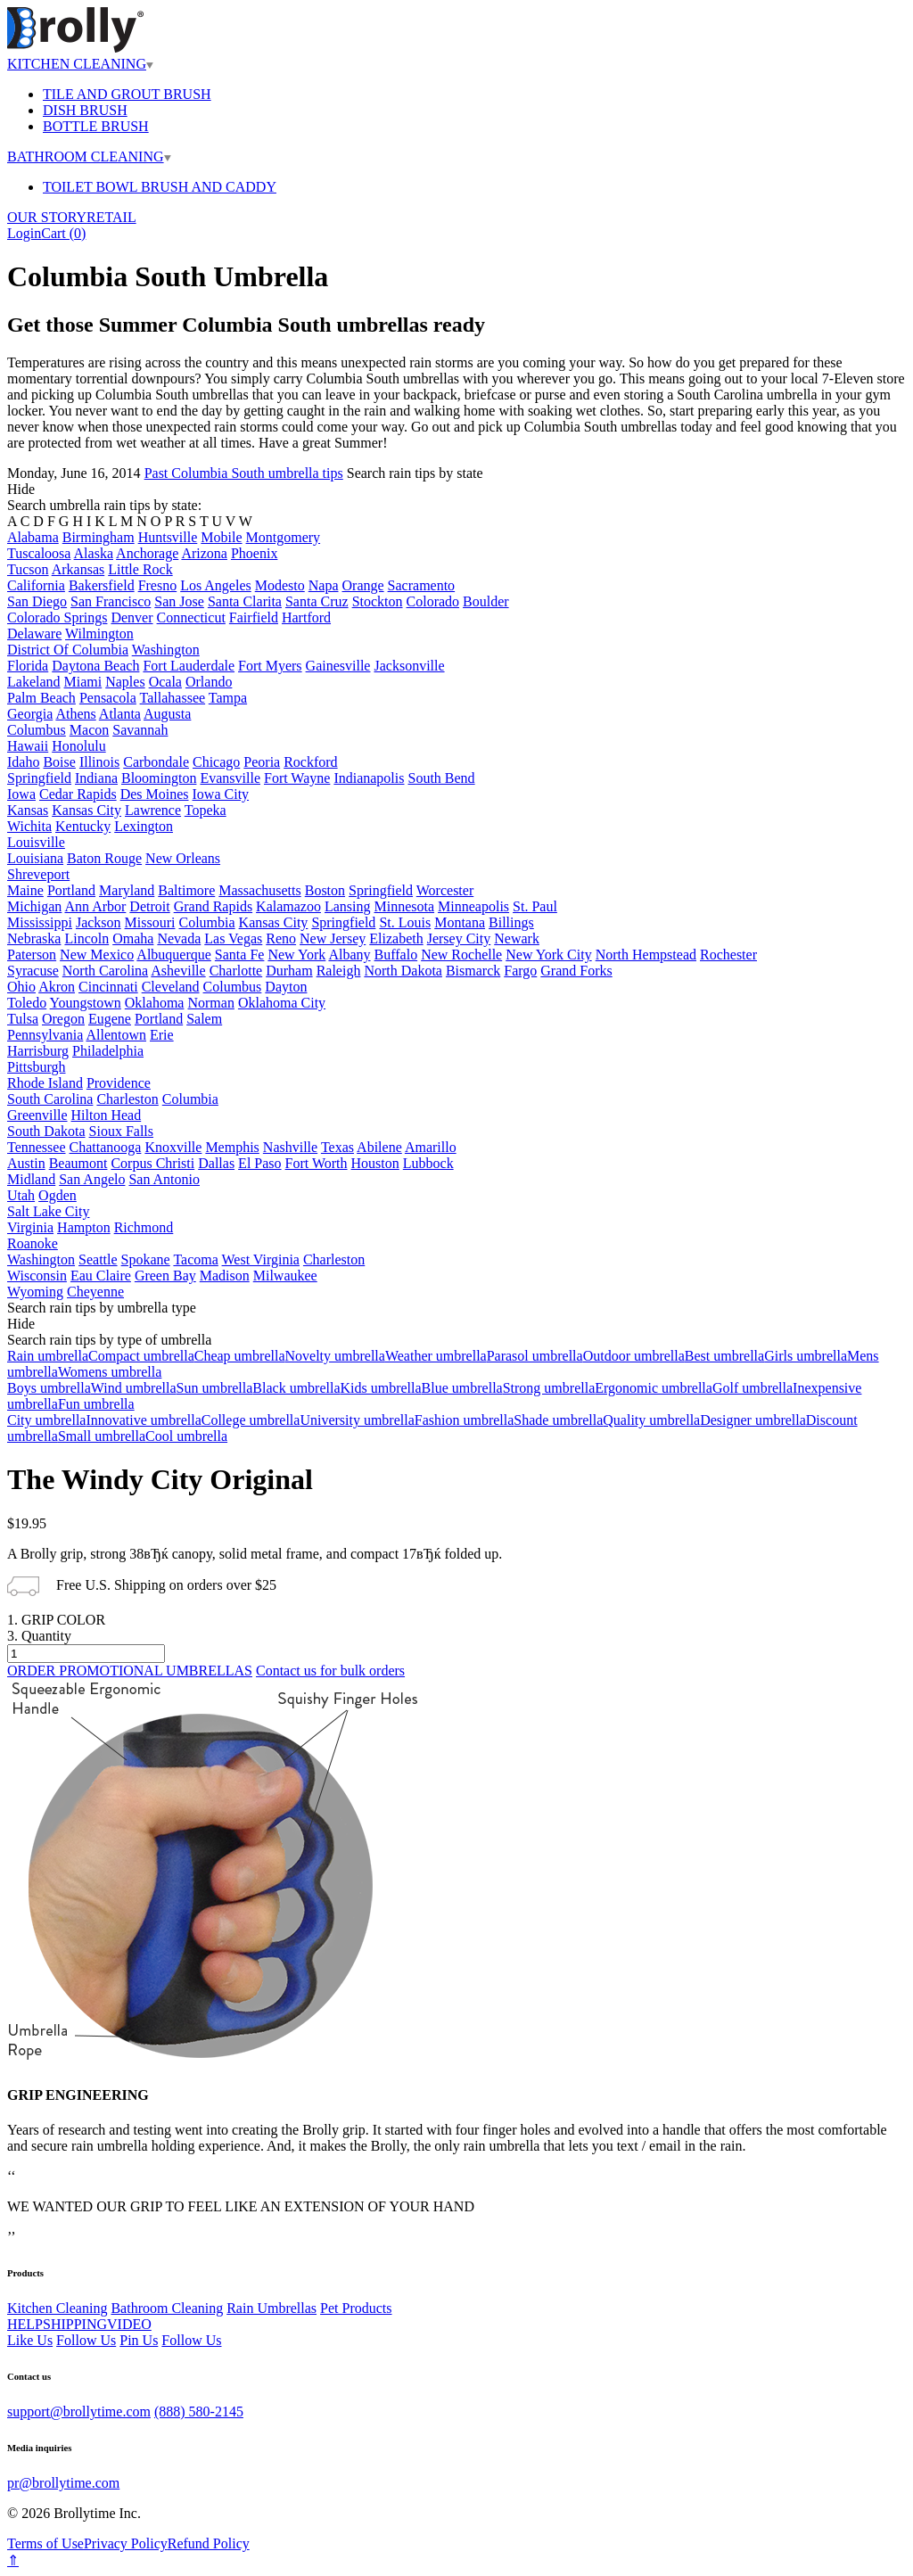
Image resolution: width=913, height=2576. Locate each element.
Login (24, 233)
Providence (118, 1082)
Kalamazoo (288, 906)
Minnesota (404, 906)
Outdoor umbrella (634, 1355)
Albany (349, 954)
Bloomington (158, 778)
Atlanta (120, 713)
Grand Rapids (213, 906)
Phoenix (254, 553)
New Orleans (182, 858)
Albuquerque (173, 954)
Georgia (30, 713)
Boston (325, 890)
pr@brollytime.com (63, 2482)
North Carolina (105, 970)
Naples (124, 681)
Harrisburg (38, 1050)
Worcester (444, 890)
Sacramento (422, 585)
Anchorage (147, 553)
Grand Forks (576, 970)
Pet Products (355, 2308)
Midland (31, 1179)
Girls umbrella (805, 1355)
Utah (21, 1195)
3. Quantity (39, 1635)
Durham (289, 970)
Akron (56, 986)
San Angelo (92, 1179)
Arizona (204, 553)
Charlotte (236, 970)
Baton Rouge (104, 858)
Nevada (179, 938)
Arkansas (78, 569)
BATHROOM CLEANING (89, 156)
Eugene (109, 1018)
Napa (323, 585)
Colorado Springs (57, 617)
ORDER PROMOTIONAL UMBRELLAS (129, 1670)
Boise (59, 762)
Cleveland (171, 986)
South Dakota (46, 1131)
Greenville (37, 1115)
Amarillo (430, 1147)
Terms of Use (45, 2543)
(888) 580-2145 (198, 2411)
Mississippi (39, 922)
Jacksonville (409, 665)
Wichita (29, 826)
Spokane (145, 1259)
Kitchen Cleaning (57, 2308)
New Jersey (333, 938)
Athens (75, 713)
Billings (511, 922)
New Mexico (97, 954)
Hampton (84, 1227)
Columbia (206, 922)
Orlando (208, 681)
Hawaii (27, 745)
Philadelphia (108, 1050)
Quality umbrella (651, 1420)
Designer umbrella (753, 1420)
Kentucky (83, 826)
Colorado (433, 601)
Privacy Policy (126, 2543)
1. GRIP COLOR (56, 1619)
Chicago (216, 762)
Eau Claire (100, 1275)
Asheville (178, 970)
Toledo (26, 1002)
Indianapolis (368, 778)
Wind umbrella (134, 1387)
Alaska (93, 553)
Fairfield (253, 617)
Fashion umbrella (464, 1420)
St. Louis (405, 922)
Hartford (306, 617)
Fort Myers (270, 665)
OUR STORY (46, 217)
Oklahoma (155, 1002)
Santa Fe (240, 954)
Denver (131, 617)
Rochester (728, 954)
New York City (548, 954)
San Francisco (110, 601)
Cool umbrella (186, 1436)
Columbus (36, 729)
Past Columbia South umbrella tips (243, 473)
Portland (71, 890)
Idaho (23, 762)
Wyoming (35, 1291)
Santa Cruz (317, 601)
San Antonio (164, 1179)
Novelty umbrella (334, 1355)
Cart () (63, 233)
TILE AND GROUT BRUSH (127, 94)
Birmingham (98, 537)
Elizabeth (396, 938)
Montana (459, 922)
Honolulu (78, 745)
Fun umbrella (96, 1403)
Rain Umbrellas (271, 2308)
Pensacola (107, 697)
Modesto (280, 585)
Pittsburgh (36, 1066)
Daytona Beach (95, 665)
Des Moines (154, 794)
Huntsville (168, 537)
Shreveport (38, 874)
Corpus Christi (152, 1163)
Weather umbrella (436, 1355)
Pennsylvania (45, 1034)
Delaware (34, 633)
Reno (281, 938)
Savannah (140, 729)
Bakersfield (102, 585)
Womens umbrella (109, 1371)
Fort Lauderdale (188, 665)
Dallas (216, 1163)
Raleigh (339, 970)
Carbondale (156, 762)
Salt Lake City (48, 1211)
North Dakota (403, 970)
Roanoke (32, 1243)
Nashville (290, 1147)
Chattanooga (106, 1147)
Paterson (31, 954)
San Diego (37, 601)
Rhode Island (45, 1082)
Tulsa (22, 1018)
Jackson (98, 922)
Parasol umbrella (535, 1355)
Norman (210, 1002)
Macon (89, 729)
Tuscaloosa (38, 553)
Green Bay (165, 1275)
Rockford (310, 762)
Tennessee (36, 1147)
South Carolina (50, 1099)
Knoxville (173, 1147)
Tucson (28, 569)
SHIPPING (75, 2324)
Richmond (144, 1227)
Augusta (167, 713)
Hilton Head (106, 1115)
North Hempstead (646, 954)
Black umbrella (296, 1387)
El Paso (259, 1163)
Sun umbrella (215, 1387)
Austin (26, 1163)
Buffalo (396, 954)
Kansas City (86, 810)
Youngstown (85, 1002)
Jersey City (459, 938)
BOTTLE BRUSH (96, 126)
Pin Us (138, 2340)
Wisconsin (37, 1275)
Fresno (157, 585)
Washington (166, 649)
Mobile (221, 537)
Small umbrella (101, 1436)
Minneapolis (473, 906)
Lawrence (153, 810)
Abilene (379, 1147)
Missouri (150, 922)
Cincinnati (108, 986)
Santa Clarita (245, 601)
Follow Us (86, 2340)
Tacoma (195, 1259)
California (36, 585)
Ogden (57, 1195)
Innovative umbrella (143, 1420)
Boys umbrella (49, 1387)
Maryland (126, 890)
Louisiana (35, 858)
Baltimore (186, 890)
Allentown (116, 1034)
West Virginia (261, 1259)
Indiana (96, 778)
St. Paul (535, 906)
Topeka (205, 810)
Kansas (27, 810)
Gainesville (338, 665)
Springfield (39, 778)
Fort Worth (316, 1163)
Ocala (165, 681)
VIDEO (129, 2324)
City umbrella (46, 1420)
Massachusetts (259, 890)
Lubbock (428, 1163)
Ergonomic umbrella (653, 1387)
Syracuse (33, 970)
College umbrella (251, 1420)
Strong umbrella (549, 1387)
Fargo (520, 970)
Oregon (63, 1018)
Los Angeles (215, 585)
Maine (25, 890)
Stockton (377, 601)
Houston (375, 1163)
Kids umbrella (381, 1387)
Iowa (21, 794)
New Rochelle (461, 954)
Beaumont (78, 1163)
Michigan (34, 906)
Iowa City (221, 794)
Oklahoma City (281, 1002)
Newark (516, 938)
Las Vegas (233, 938)
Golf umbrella (752, 1387)
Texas (337, 1147)
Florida (27, 665)
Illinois (99, 762)
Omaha (132, 938)
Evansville (230, 778)
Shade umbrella (558, 1420)
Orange (363, 585)
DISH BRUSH (85, 110)
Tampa (228, 697)
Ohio (21, 986)
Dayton (286, 986)
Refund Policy (209, 2543)
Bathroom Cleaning (167, 2308)
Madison (225, 1275)
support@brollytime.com (79, 2411)
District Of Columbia (67, 649)
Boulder (486, 601)
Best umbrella (724, 1355)
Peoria (261, 762)
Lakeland (34, 681)
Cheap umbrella (239, 1355)
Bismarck (473, 970)
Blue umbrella (462, 1387)
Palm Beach (41, 697)
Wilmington (99, 633)
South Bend (440, 778)
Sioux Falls (121, 1131)
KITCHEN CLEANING (80, 63)
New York (296, 954)
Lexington (143, 826)
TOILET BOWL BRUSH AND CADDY (159, 186)
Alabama (33, 537)
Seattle (98, 1259)
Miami (83, 681)
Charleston (127, 1099)
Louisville (36, 842)
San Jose (179, 601)
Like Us (30, 2340)
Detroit (149, 906)
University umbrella (357, 1420)
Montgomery (283, 537)
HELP (25, 2324)
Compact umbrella (141, 1355)
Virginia (30, 1227)
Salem (204, 1018)
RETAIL (111, 217)
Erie (162, 1034)
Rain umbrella (47, 1355)
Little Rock (140, 569)
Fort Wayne (297, 778)
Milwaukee (285, 1275)
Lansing (348, 906)
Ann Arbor (95, 906)
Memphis (232, 1147)
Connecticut (191, 617)
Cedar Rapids (78, 794)
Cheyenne (95, 1291)
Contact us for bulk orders (330, 1670)
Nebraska (34, 938)
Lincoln (86, 938)
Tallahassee (173, 697)
